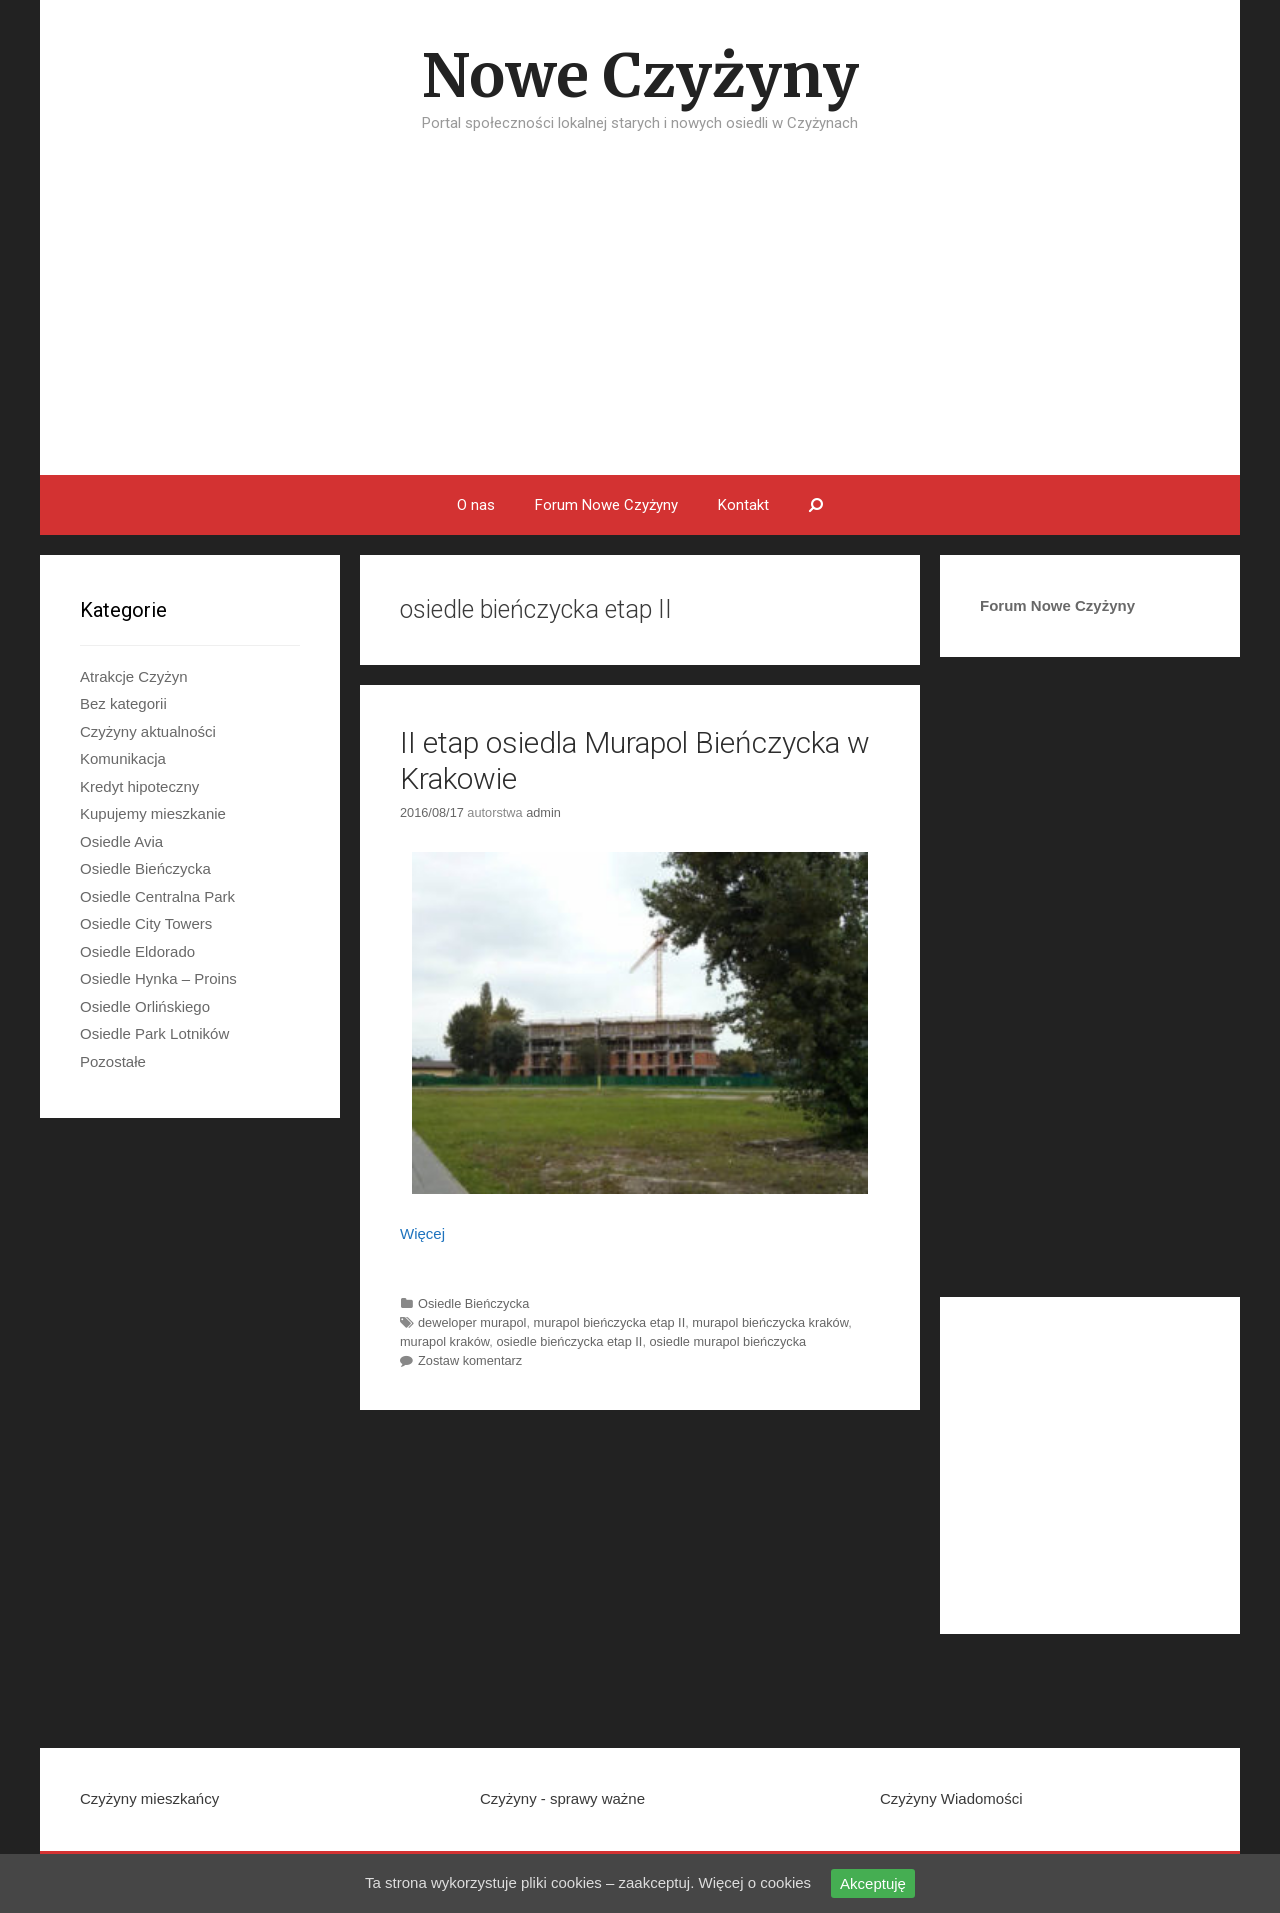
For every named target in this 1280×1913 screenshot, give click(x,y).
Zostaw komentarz (470, 1360)
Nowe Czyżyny (640, 75)
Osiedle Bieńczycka (473, 1303)
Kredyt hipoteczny (139, 786)
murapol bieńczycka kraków (770, 1322)
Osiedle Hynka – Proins (158, 978)
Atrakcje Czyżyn (134, 676)
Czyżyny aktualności (148, 731)
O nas (476, 505)
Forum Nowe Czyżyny (606, 505)
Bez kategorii (123, 703)
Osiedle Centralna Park (157, 896)
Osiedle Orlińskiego (145, 1006)
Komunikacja (123, 758)
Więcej (422, 1233)
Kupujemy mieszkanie (153, 813)
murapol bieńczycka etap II (610, 1322)
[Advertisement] (640, 325)
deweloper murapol (472, 1322)
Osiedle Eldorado (137, 951)
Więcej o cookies (755, 1882)
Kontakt (743, 505)
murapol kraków (444, 1341)
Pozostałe (113, 1061)
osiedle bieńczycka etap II (569, 1341)
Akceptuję (873, 1883)
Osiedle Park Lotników (154, 1033)
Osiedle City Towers (146, 923)
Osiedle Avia (121, 841)
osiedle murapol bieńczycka (728, 1341)
